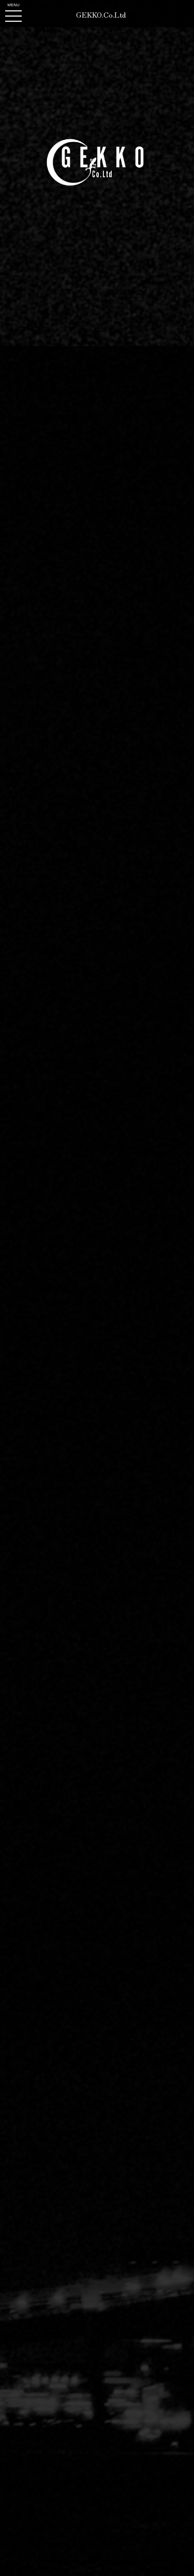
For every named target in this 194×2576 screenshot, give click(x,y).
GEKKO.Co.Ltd (101, 14)
